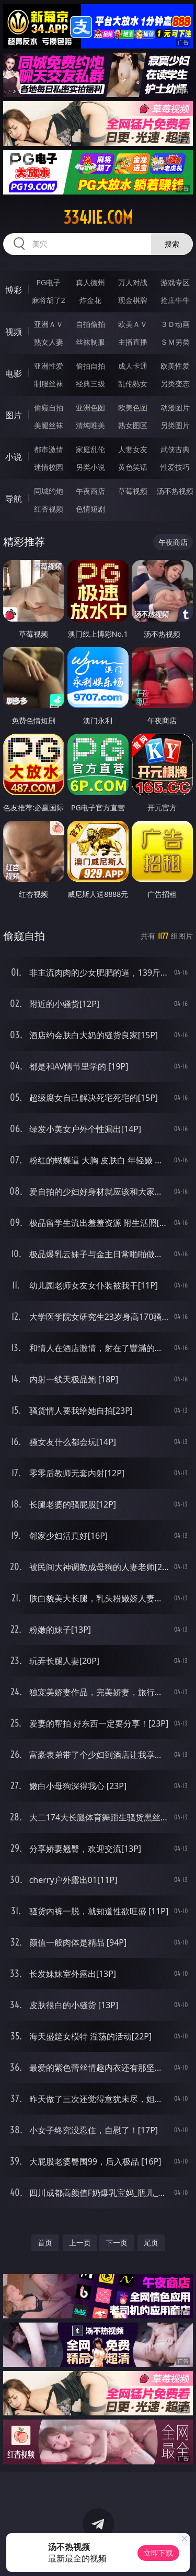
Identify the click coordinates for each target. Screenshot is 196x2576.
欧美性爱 (175, 366)
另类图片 (175, 425)
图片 (13, 415)
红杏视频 (48, 509)
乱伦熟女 (132, 383)
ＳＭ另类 (175, 342)
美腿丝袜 (48, 425)
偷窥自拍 (48, 407)
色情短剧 (90, 509)
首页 (45, 2242)
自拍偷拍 (90, 324)
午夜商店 (90, 491)
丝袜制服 (90, 342)
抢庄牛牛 (175, 300)
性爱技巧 (175, 467)
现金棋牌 (132, 300)
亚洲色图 (90, 407)
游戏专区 (175, 282)
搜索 (172, 244)
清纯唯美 (90, 425)
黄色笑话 (132, 467)
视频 (13, 331)
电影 (13, 373)
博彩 (13, 290)
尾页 (151, 2242)
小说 (13, 457)
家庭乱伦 (90, 449)
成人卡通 (132, 366)
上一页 (80, 2242)
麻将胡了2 (48, 300)
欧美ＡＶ (132, 324)
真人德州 (90, 282)
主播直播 (132, 342)
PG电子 (48, 282)
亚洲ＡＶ (48, 324)
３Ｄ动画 (175, 324)
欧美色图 (132, 407)
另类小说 (90, 467)
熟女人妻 (48, 342)
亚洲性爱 (48, 366)
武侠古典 (175, 449)
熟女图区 (132, 425)
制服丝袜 (48, 383)
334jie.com (98, 217)
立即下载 (158, 2553)
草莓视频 (132, 491)
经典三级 (90, 383)
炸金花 (90, 300)
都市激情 (48, 449)
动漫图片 (175, 407)
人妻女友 (132, 449)
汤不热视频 (175, 491)
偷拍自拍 (90, 366)
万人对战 (132, 282)
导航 (13, 498)
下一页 (117, 2242)
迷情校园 (48, 467)
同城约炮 (48, 491)
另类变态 (175, 383)
